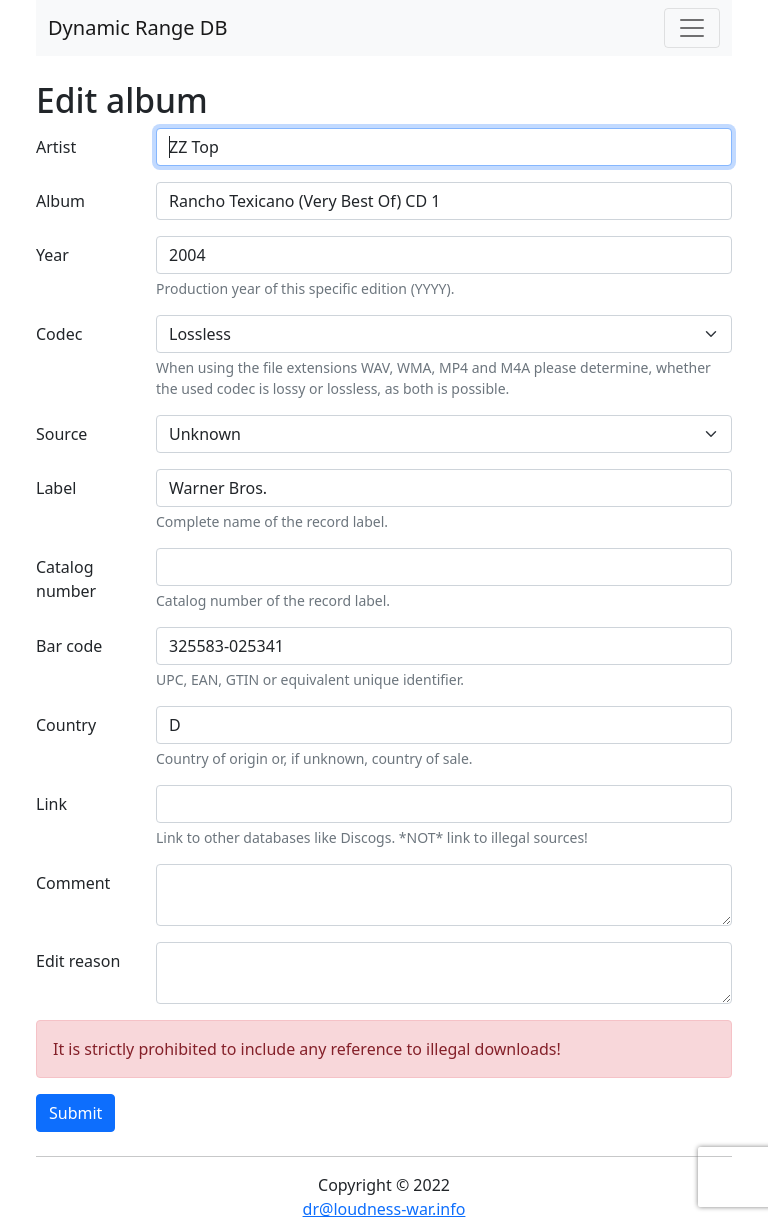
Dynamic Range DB (137, 27)
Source (61, 434)
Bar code (69, 646)
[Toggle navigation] (692, 28)
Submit (75, 1113)
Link (51, 804)
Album (60, 201)
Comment (73, 883)
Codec (59, 334)
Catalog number (66, 579)
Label (56, 488)
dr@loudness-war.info (384, 1209)
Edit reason (78, 961)
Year (52, 255)
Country (66, 725)
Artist (56, 147)
